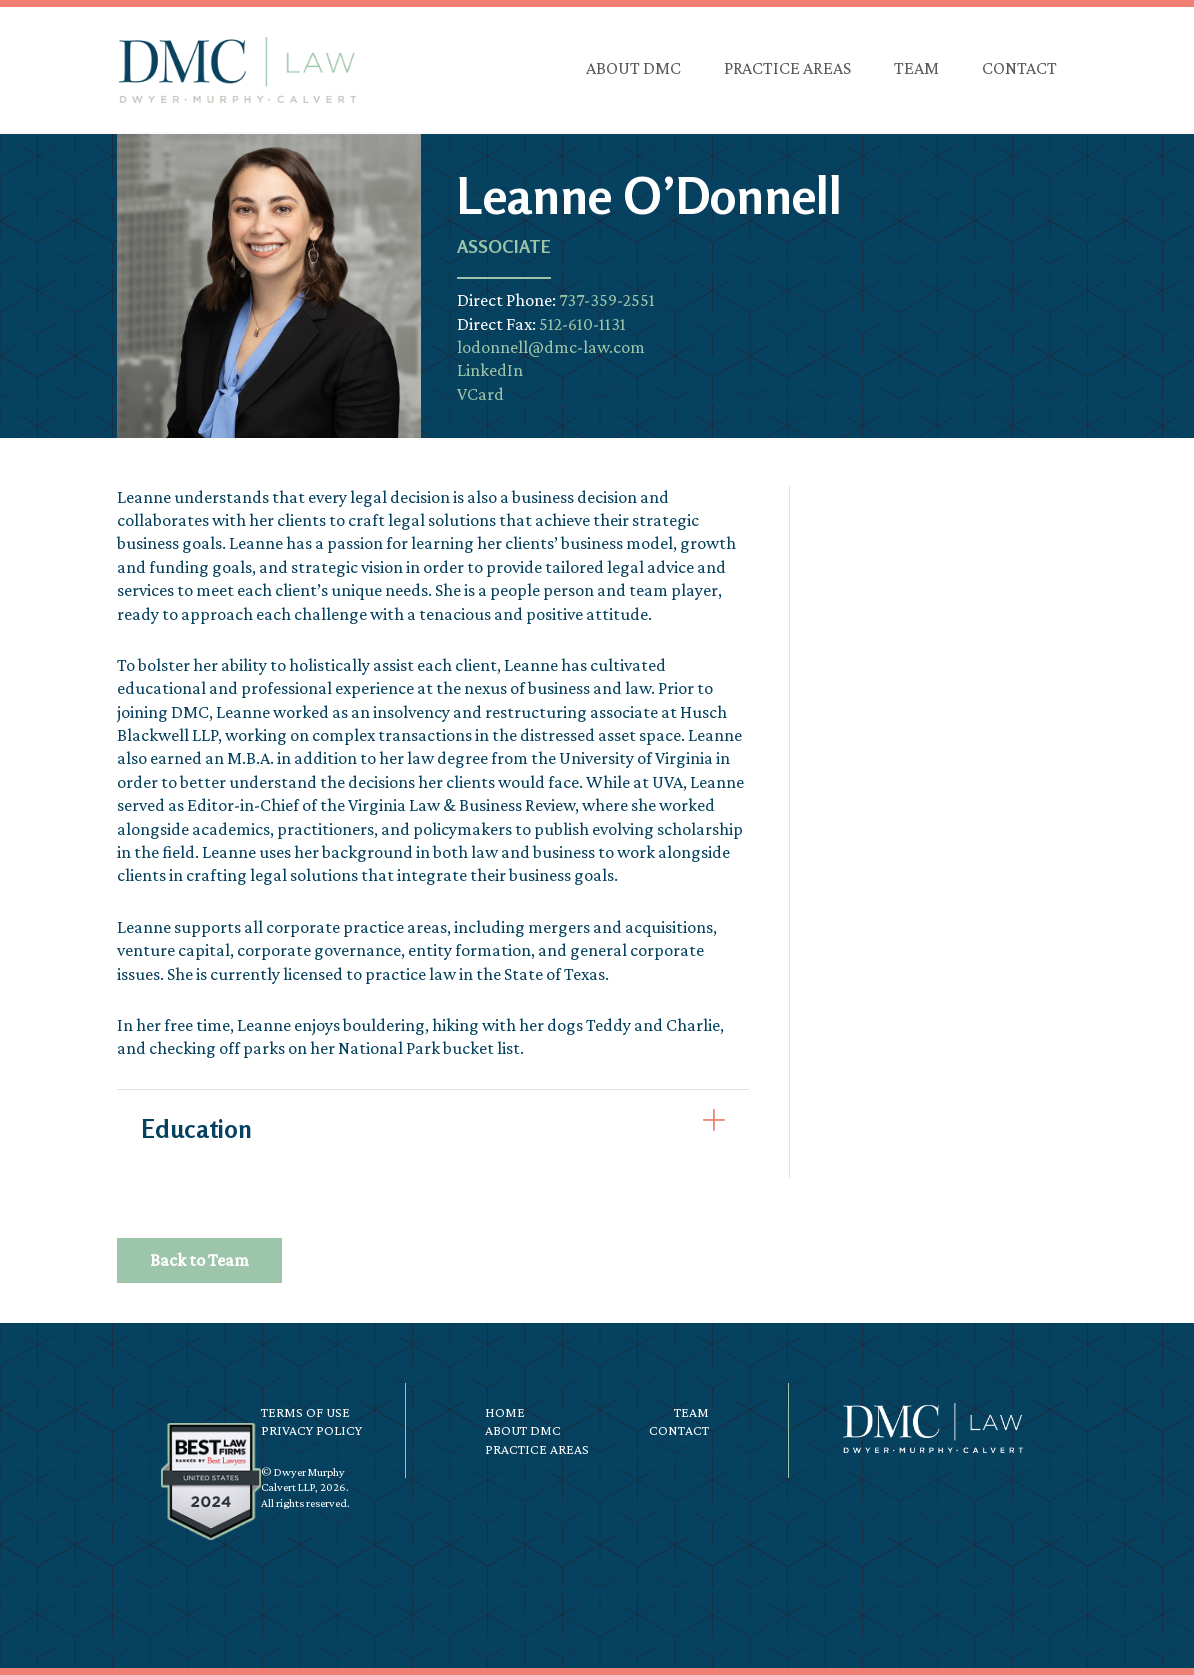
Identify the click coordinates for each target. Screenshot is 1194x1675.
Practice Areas (537, 1449)
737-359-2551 (607, 300)
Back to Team (199, 1260)
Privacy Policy (311, 1430)
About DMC (523, 1430)
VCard (480, 394)
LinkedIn (490, 370)
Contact (679, 1430)
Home (505, 1412)
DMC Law (237, 70)
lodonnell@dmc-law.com (551, 347)
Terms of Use (305, 1412)
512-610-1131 (582, 324)
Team (691, 1412)
